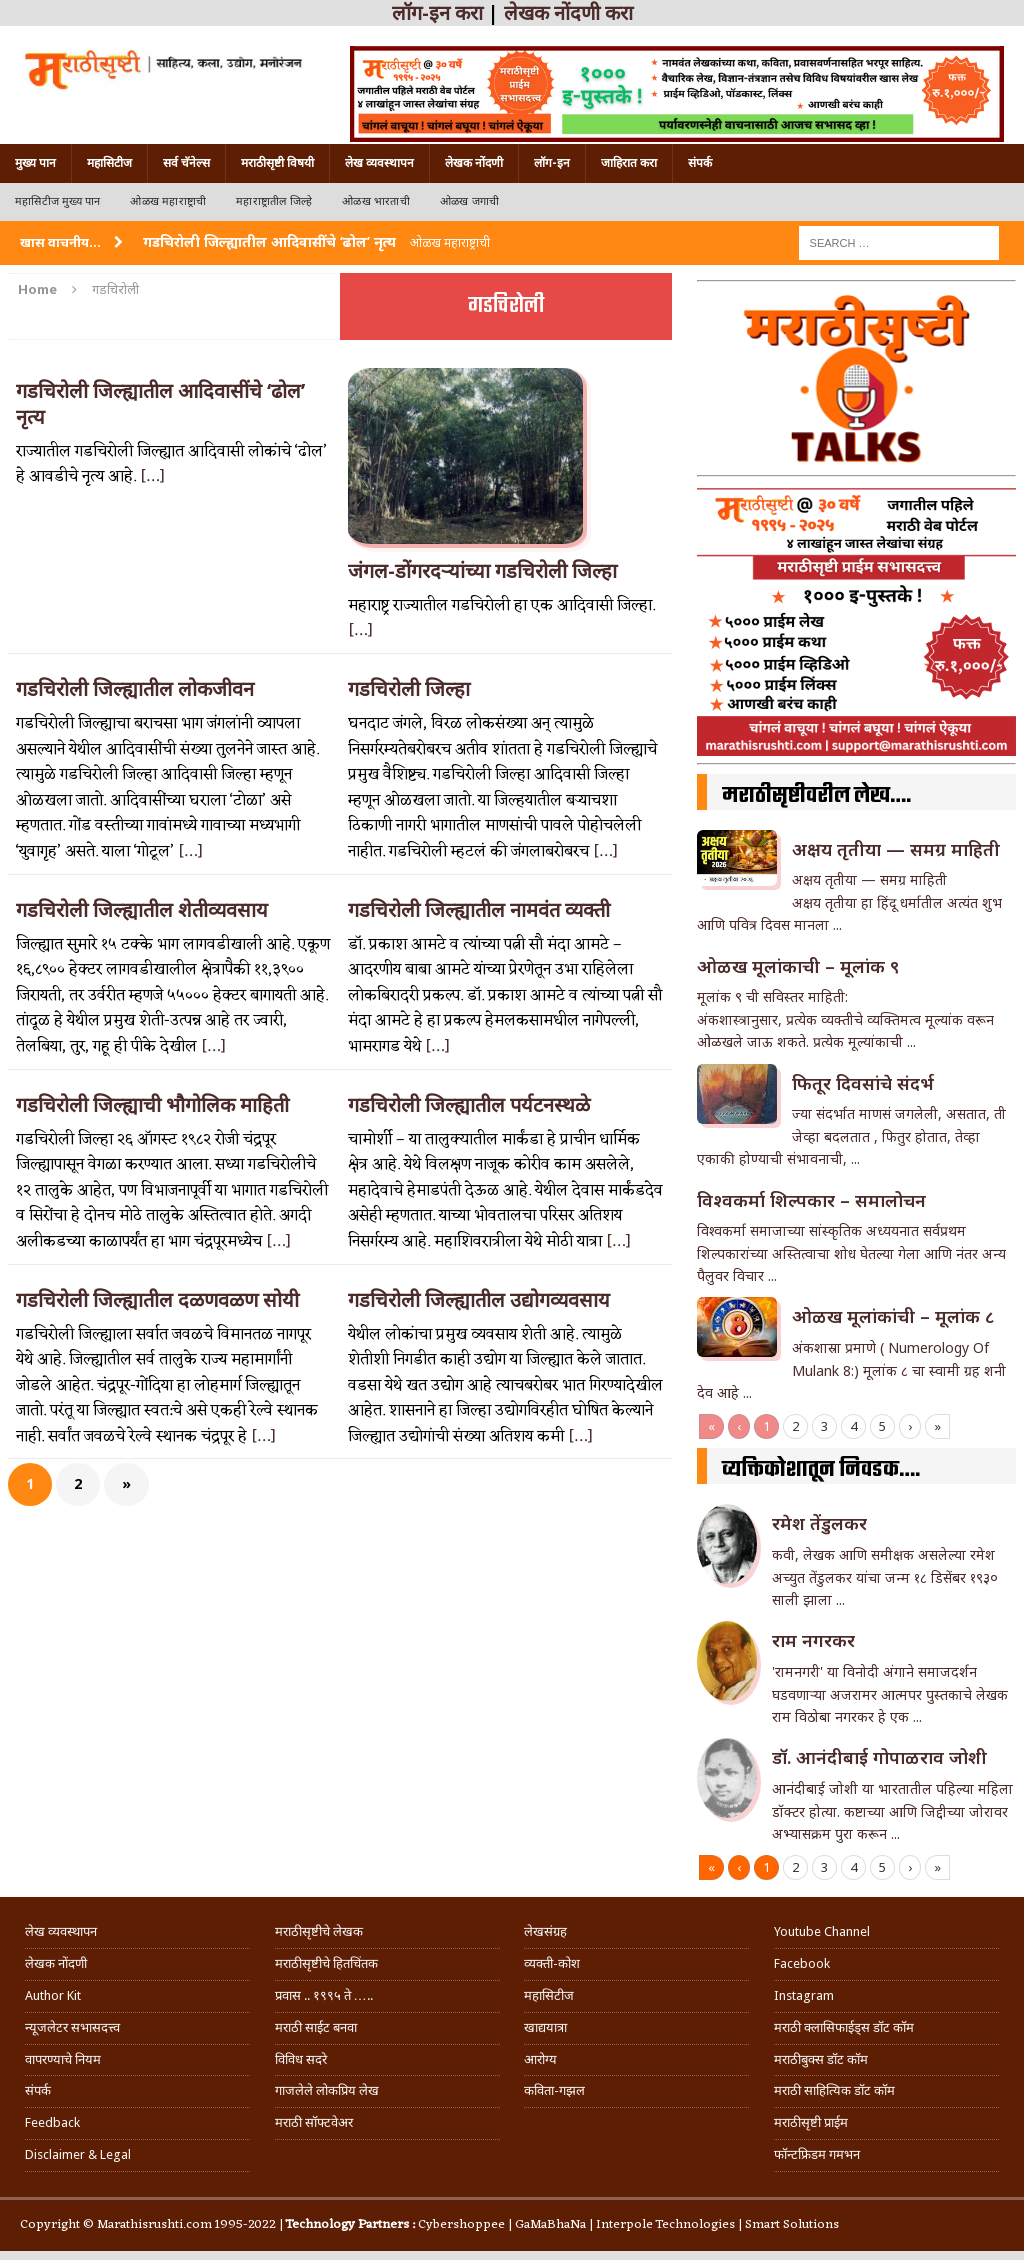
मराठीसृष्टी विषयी (277, 163)
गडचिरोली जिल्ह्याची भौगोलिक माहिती (152, 1105)
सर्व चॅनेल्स (186, 163)
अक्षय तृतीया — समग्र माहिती (896, 849)
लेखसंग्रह (545, 1931)
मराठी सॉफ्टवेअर (314, 2122)
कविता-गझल (554, 2090)
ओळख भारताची (376, 201)
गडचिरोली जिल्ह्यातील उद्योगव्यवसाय (479, 1300)
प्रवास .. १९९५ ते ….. (324, 1995)
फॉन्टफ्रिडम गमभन (817, 2154)
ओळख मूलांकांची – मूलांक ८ (893, 1316)
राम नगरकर (813, 1640)
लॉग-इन (552, 163)
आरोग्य (540, 2059)
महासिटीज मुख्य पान (57, 201)
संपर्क (700, 163)
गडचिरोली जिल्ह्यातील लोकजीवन (135, 689)
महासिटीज (109, 163)
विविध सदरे (301, 2059)
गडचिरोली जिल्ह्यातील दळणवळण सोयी (157, 1300)
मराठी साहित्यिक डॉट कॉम (834, 2090)
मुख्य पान (35, 163)
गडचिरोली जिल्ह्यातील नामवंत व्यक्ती (479, 910)
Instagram (804, 1995)
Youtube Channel (822, 1931)
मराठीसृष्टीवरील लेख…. (816, 796)
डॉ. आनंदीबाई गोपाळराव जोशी (879, 1757)
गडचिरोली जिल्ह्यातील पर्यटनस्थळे (469, 1105)
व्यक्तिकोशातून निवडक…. (821, 1470)
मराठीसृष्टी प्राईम (811, 2122)
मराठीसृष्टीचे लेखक (319, 1931)
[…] (152, 477)
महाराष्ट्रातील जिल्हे (274, 201)
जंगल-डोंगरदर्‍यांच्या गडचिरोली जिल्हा (482, 571)
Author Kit (53, 1995)
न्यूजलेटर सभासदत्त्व (72, 2027)
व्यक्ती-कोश (552, 1963)
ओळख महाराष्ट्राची (168, 201)
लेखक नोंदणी (474, 163)
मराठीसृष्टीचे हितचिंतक (326, 1963)
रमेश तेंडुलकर (819, 1523)
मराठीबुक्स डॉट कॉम (821, 2059)
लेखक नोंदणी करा (568, 13)
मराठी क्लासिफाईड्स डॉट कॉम (844, 2027)
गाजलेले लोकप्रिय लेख (327, 2090)
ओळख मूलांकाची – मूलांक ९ (798, 966)
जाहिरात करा (629, 163)
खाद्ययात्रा (545, 2027)
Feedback (52, 2122)
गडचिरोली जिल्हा (409, 689)
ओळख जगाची (469, 201)
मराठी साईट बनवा (316, 2027)
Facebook (802, 1963)
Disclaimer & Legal (78, 2154)
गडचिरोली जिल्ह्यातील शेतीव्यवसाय (142, 910)
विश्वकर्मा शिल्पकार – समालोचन (811, 1200)
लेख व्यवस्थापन (379, 163)
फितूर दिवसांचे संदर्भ (863, 1083)
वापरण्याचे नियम (63, 2059)
